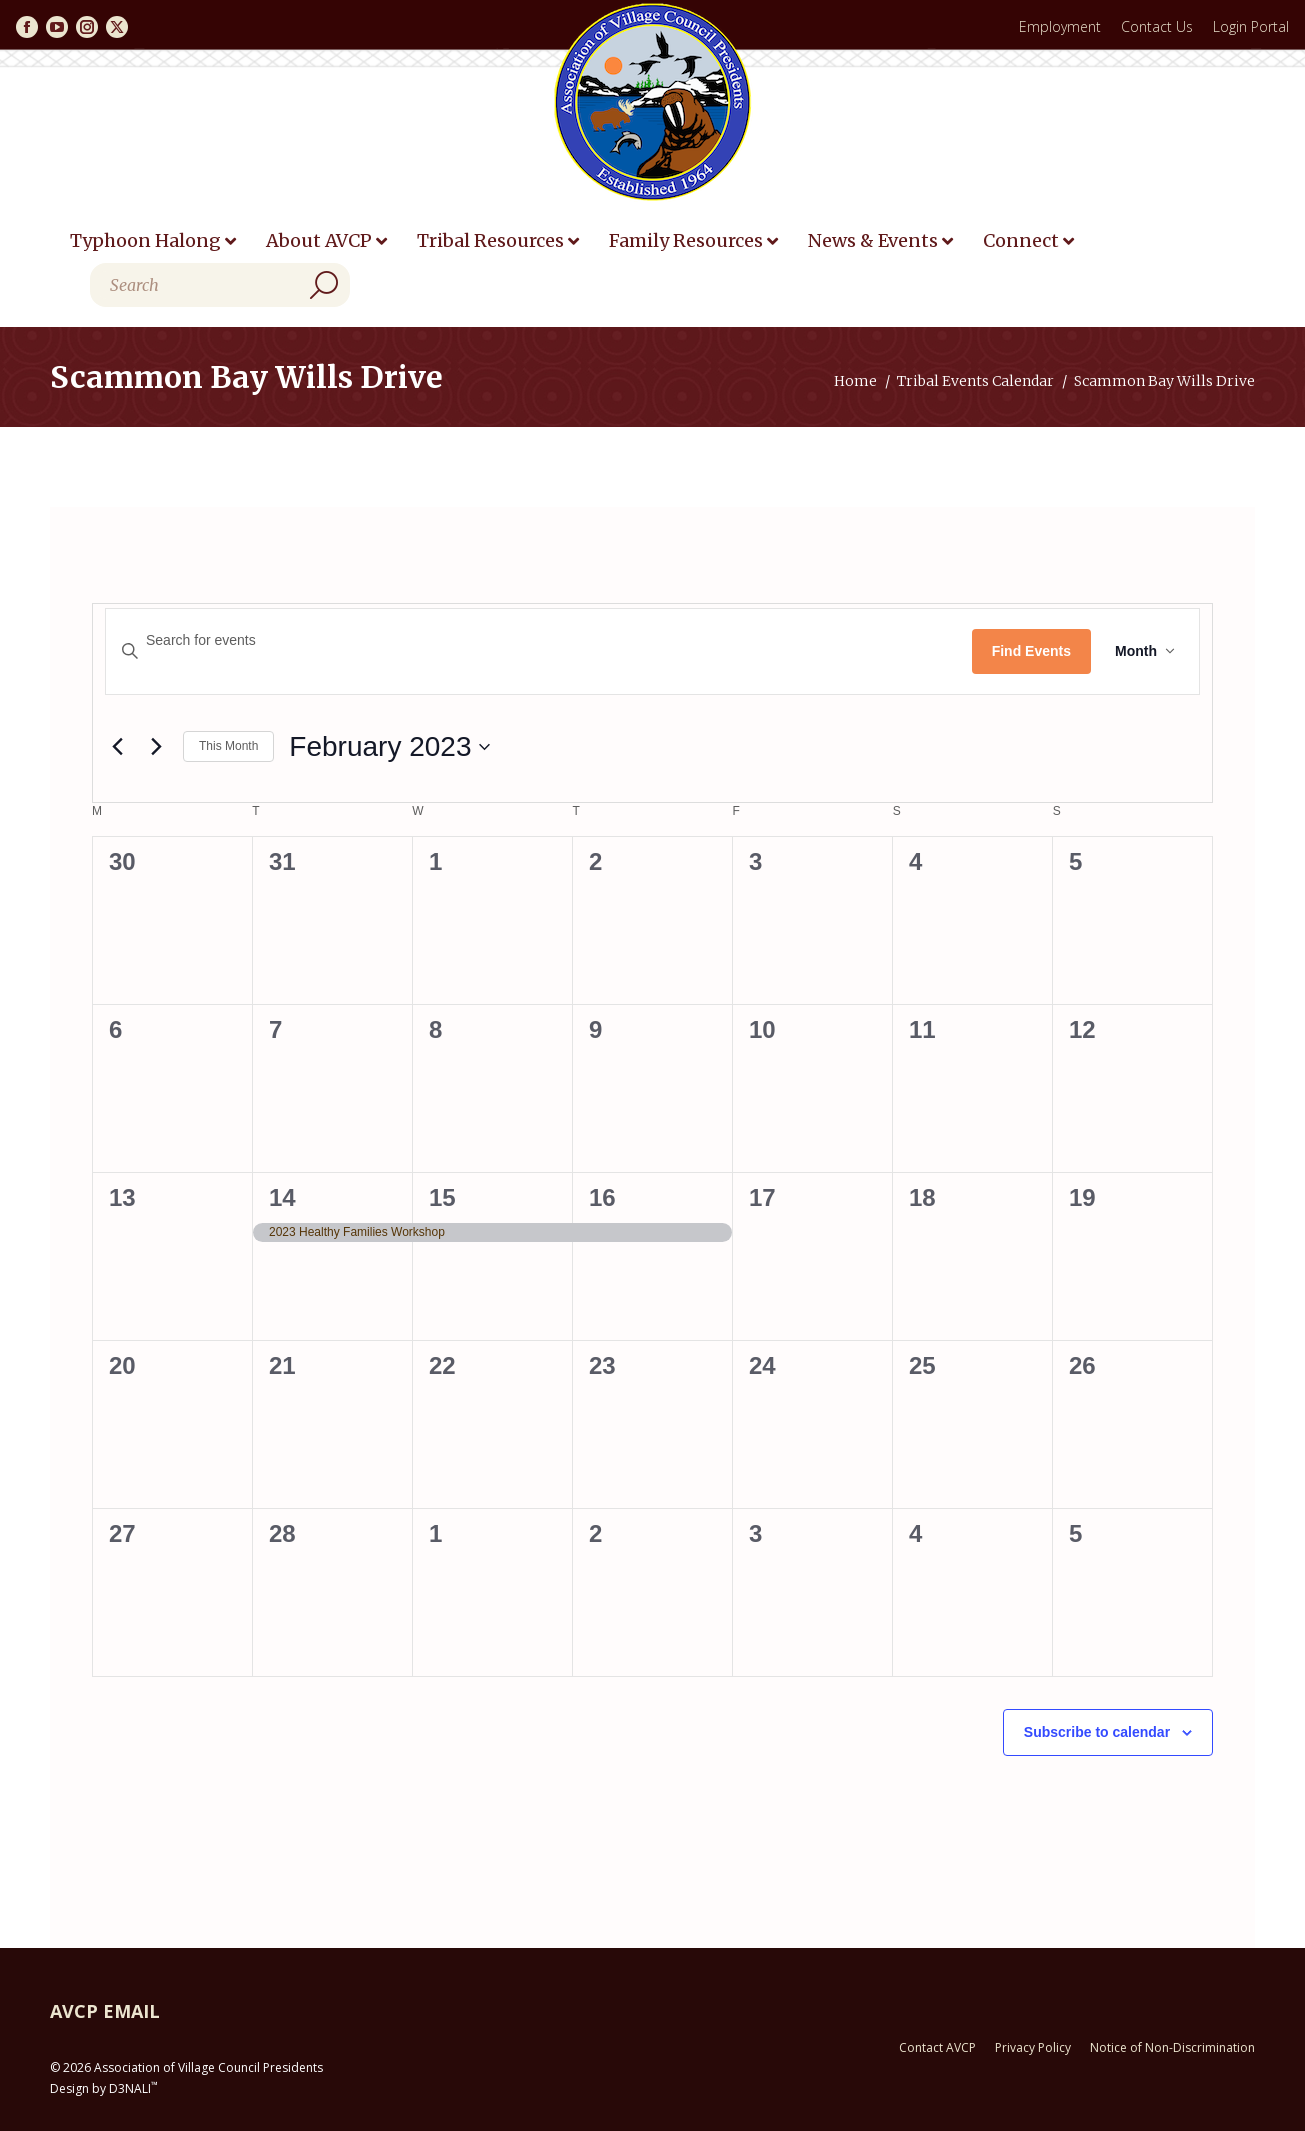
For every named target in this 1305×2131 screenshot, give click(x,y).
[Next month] (156, 747)
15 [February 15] (442, 1197)
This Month (228, 746)
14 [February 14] (282, 1197)
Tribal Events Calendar (975, 381)
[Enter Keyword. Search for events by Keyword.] (539, 640)
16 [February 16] (602, 1197)
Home (855, 381)
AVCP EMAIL (105, 2011)
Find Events (1031, 651)
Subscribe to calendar (1097, 1732)
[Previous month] (117, 747)
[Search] (220, 285)
